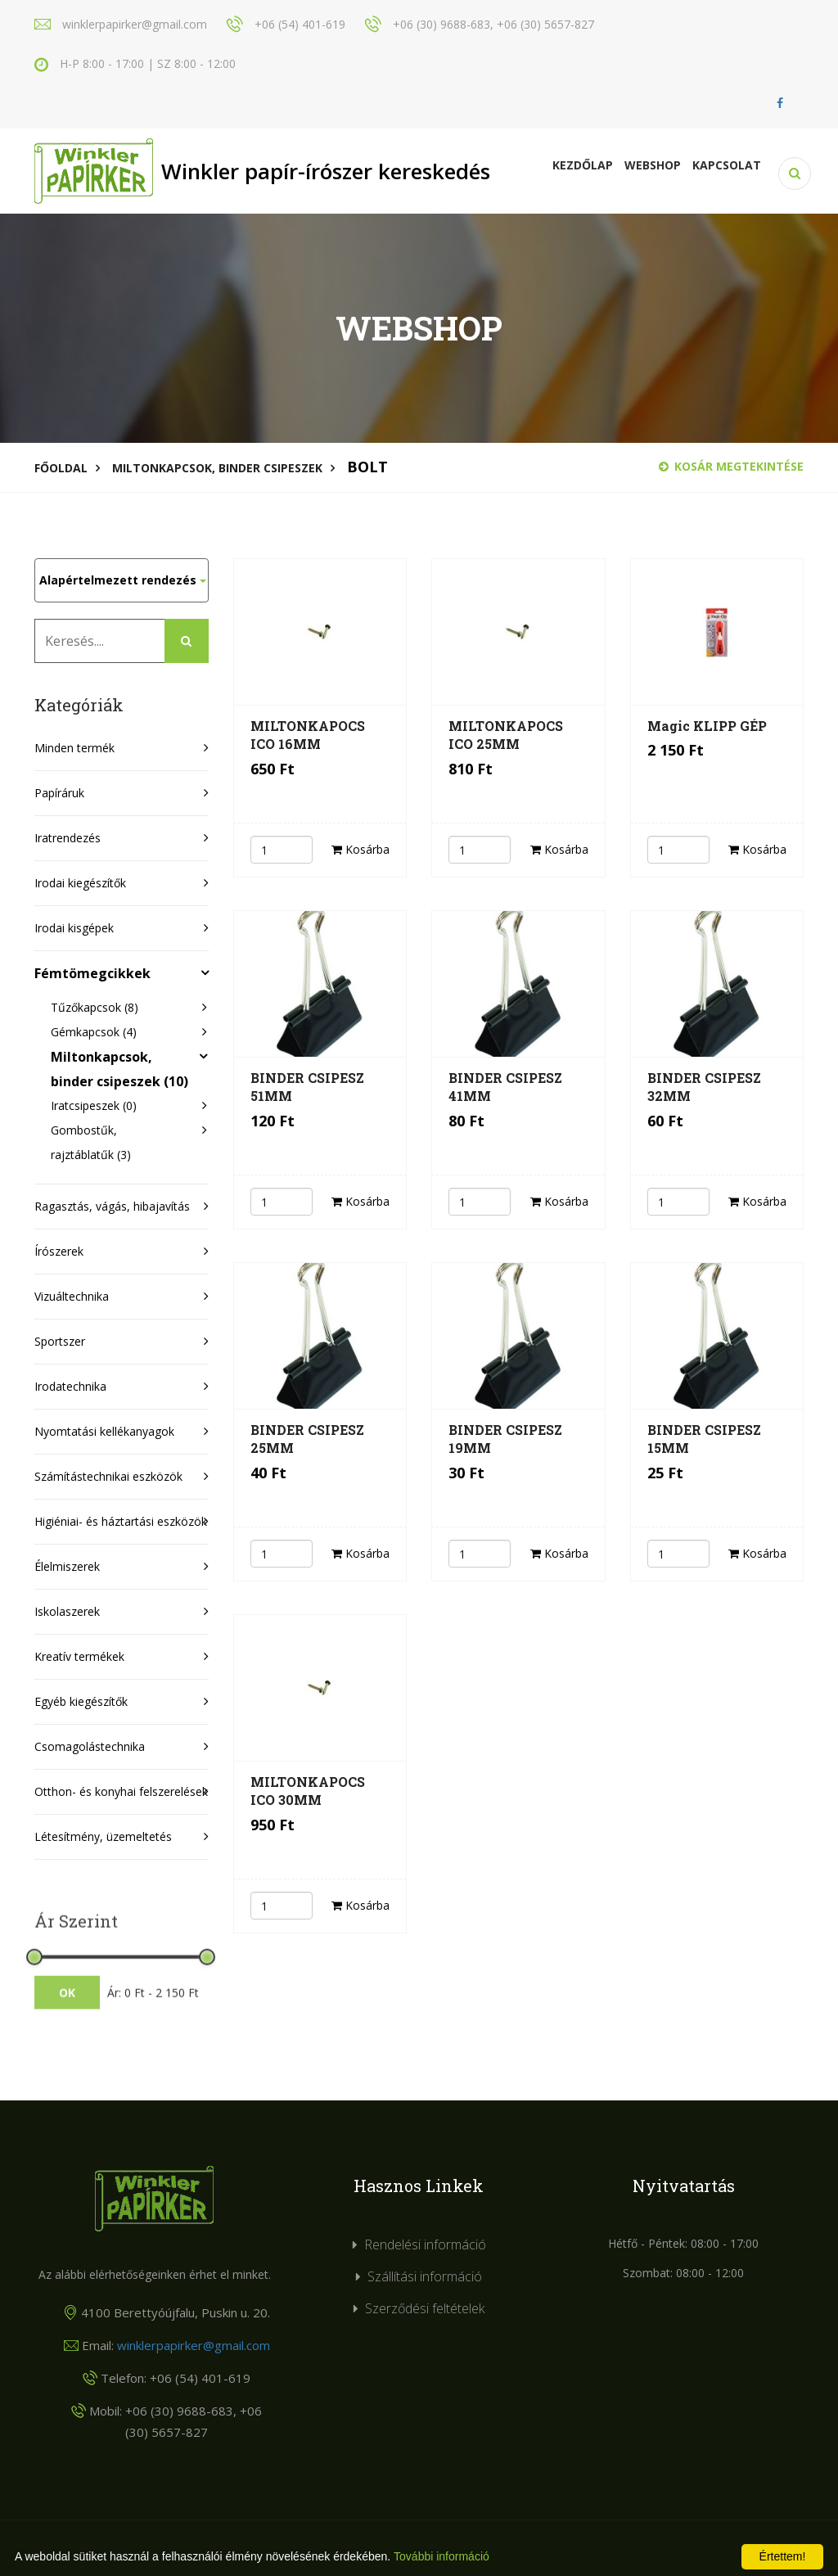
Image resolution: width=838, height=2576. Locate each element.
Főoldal (61, 468)
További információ (441, 2556)
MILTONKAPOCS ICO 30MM (307, 1790)
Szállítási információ (424, 2276)
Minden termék (74, 748)
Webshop (652, 165)
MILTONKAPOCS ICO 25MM (505, 734)
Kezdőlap (582, 165)
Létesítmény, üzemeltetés (103, 1836)
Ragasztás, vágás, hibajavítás (112, 1206)
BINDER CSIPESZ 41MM (505, 1086)
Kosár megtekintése (731, 466)
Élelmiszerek (67, 1566)
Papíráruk (59, 793)
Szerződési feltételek (424, 2308)
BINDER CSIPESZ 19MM (505, 1438)
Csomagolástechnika (89, 1746)
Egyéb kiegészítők (81, 1701)
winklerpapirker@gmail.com (193, 2345)
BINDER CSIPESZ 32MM (704, 1086)
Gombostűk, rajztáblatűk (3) (91, 1142)
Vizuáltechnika (71, 1296)
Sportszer (59, 1341)
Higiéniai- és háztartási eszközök (120, 1521)
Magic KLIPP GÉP (707, 725)
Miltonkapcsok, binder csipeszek (217, 468)
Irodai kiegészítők (80, 883)
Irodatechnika (70, 1386)
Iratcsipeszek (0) (94, 1105)
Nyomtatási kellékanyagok (104, 1431)
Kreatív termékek (79, 1656)
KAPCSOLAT (726, 165)
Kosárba (360, 849)
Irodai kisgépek (74, 928)
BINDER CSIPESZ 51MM (307, 1086)
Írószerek (58, 1251)
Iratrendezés (67, 838)
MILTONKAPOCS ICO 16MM (307, 734)
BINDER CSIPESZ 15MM (704, 1438)
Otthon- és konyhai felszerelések (121, 1791)
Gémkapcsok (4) (94, 1032)
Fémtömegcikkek (92, 973)
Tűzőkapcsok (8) (94, 1007)
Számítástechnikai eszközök (108, 1476)
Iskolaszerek (67, 1611)
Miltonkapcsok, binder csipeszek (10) (119, 1069)
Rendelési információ (425, 2244)
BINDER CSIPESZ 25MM (307, 1438)
